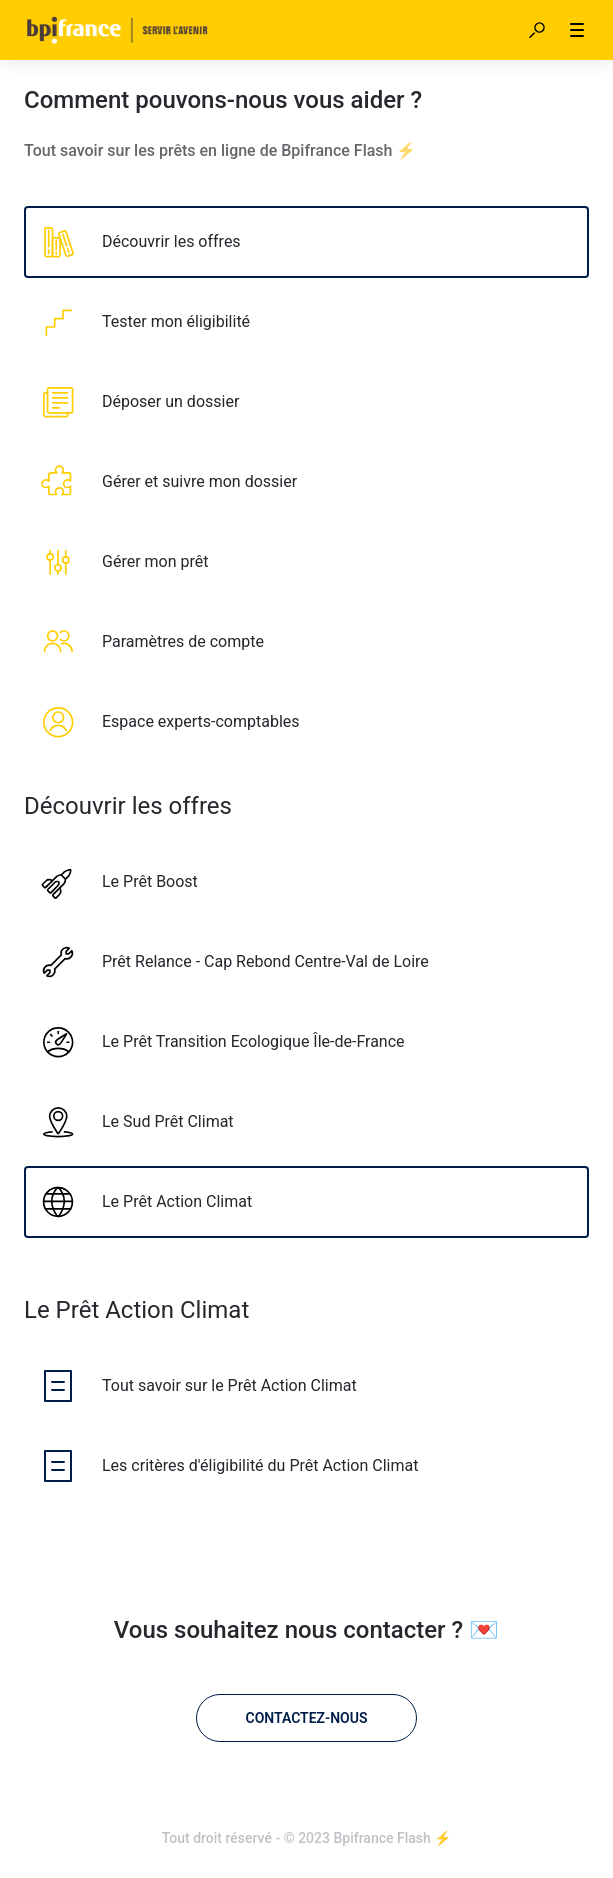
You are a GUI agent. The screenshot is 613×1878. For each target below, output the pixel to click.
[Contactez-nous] (306, 1718)
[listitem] (306, 242)
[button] (537, 30)
